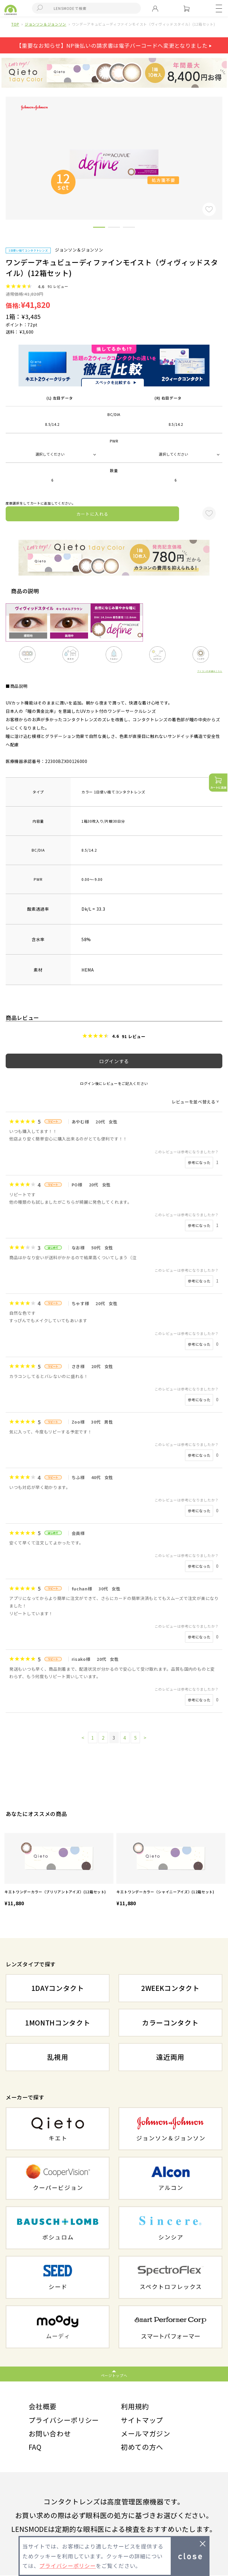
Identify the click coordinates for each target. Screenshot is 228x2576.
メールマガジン (145, 2434)
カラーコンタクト (170, 2022)
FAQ (35, 2447)
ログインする (114, 1061)
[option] (58, 1870)
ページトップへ (114, 2375)
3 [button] (129, 228)
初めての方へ (142, 2447)
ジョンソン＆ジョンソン (45, 24)
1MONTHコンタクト (57, 2022)
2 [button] (114, 228)
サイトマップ (142, 2420)
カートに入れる (92, 514)
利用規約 (135, 2406)
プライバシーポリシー (64, 2420)
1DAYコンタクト (57, 1988)
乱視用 (57, 2057)
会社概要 (43, 2406)
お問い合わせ (50, 2434)
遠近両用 (170, 2057)
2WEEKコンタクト (170, 1988)
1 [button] (99, 228)
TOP (15, 24)
